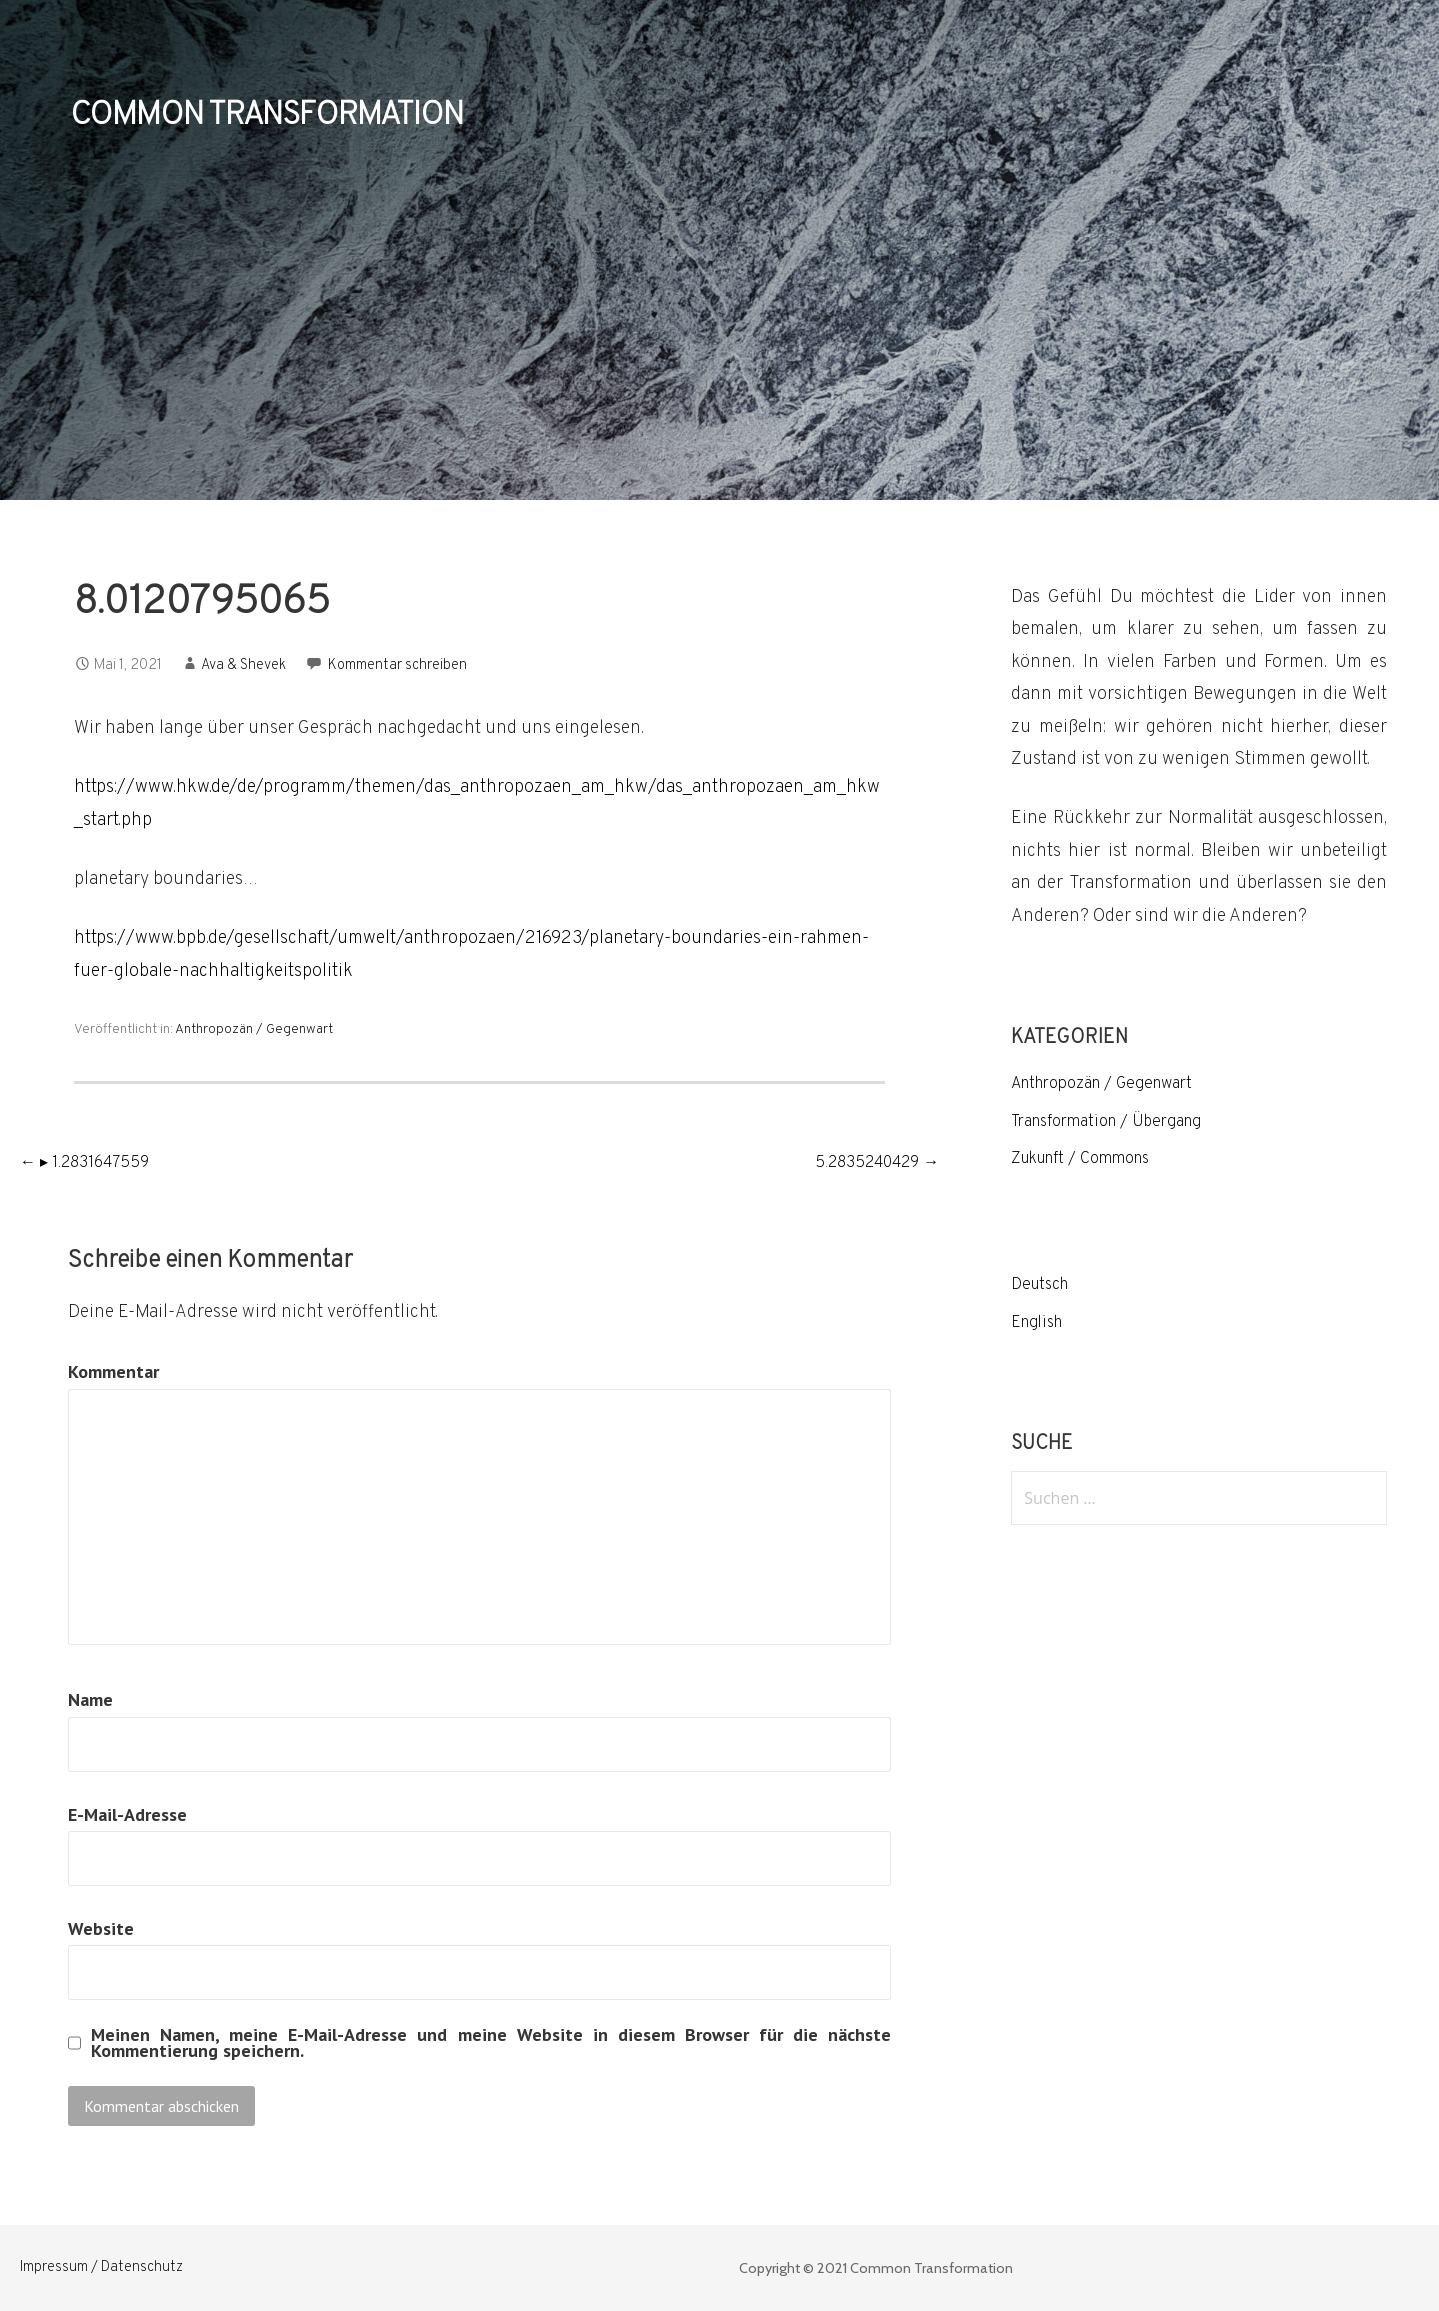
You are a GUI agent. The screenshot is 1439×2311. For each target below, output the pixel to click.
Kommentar (113, 1371)
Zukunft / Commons (1080, 1159)
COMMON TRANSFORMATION (267, 116)
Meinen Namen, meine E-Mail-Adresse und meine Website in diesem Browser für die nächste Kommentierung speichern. (491, 2043)
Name (90, 1699)
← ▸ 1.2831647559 (84, 1163)
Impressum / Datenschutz (101, 2267)
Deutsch (1039, 1285)
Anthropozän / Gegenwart (254, 1029)
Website (101, 1928)
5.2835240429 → (877, 1163)
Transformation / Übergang (1106, 1122)
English (1036, 1323)
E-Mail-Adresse (127, 1814)
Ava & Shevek (243, 665)
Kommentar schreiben (397, 665)
